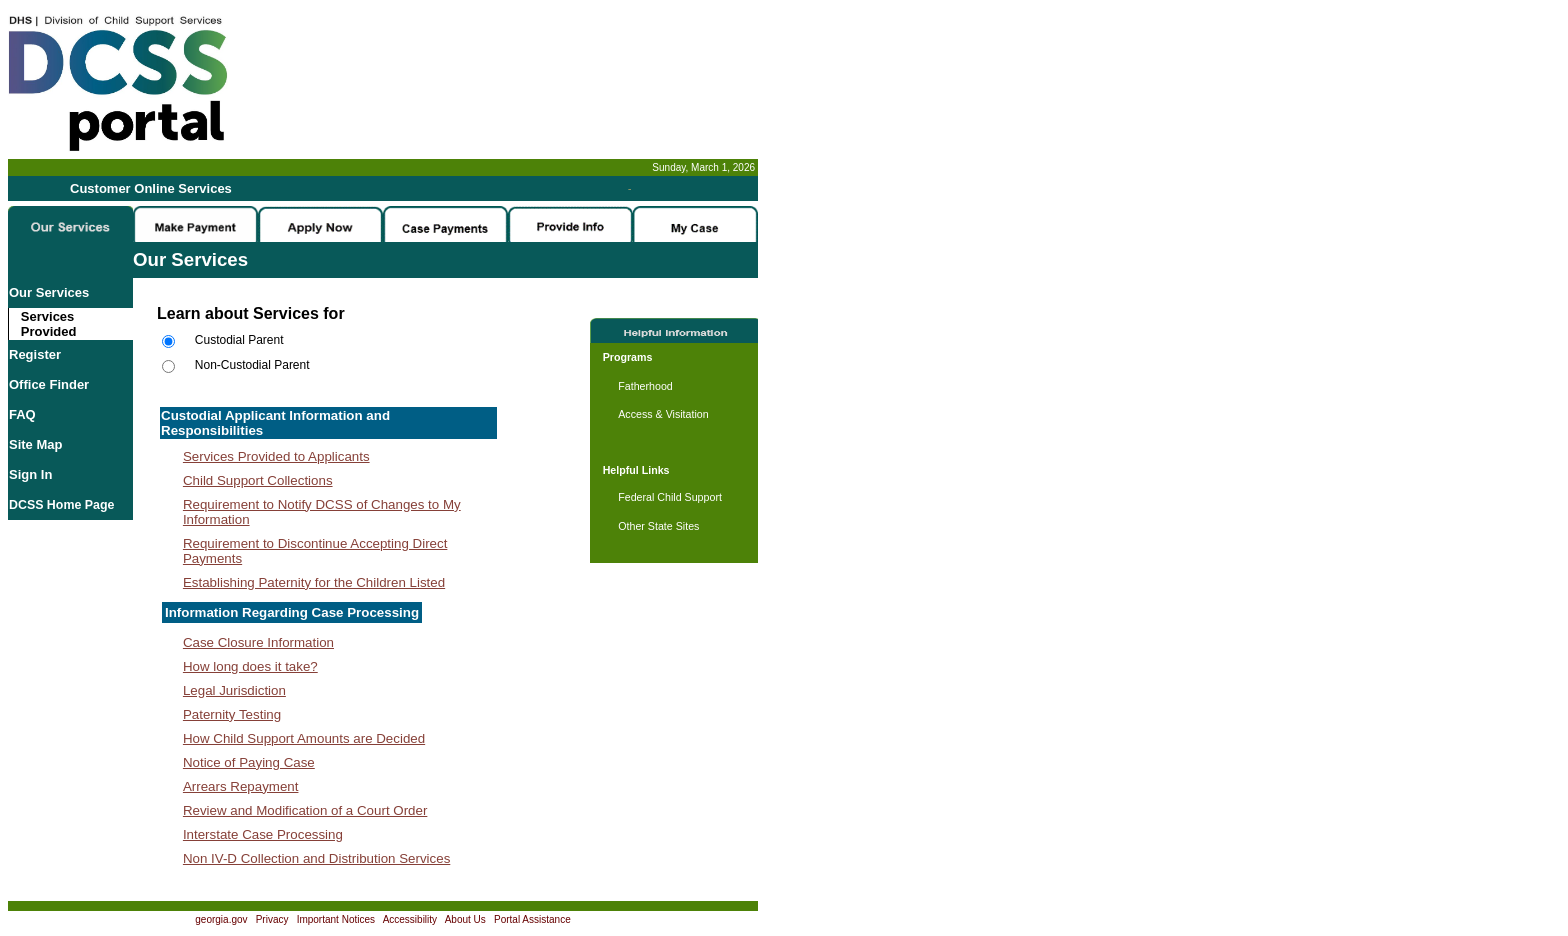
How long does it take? (250, 666)
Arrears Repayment (241, 786)
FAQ (22, 414)
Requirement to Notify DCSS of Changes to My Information (322, 512)
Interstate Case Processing (263, 834)
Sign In (30, 474)
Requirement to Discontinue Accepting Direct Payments (315, 551)
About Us (465, 919)
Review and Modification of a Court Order (305, 810)
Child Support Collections (258, 480)
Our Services (49, 292)
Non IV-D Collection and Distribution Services (316, 858)
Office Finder (49, 384)
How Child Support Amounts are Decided (304, 738)
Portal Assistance (532, 919)
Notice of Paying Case (249, 762)
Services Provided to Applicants (276, 456)
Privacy (272, 919)
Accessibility (410, 919)
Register (35, 354)
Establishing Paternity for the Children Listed (314, 582)
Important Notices (336, 919)
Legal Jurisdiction (234, 690)
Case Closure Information (258, 642)
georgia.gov (221, 919)
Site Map (35, 444)
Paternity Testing (232, 714)
